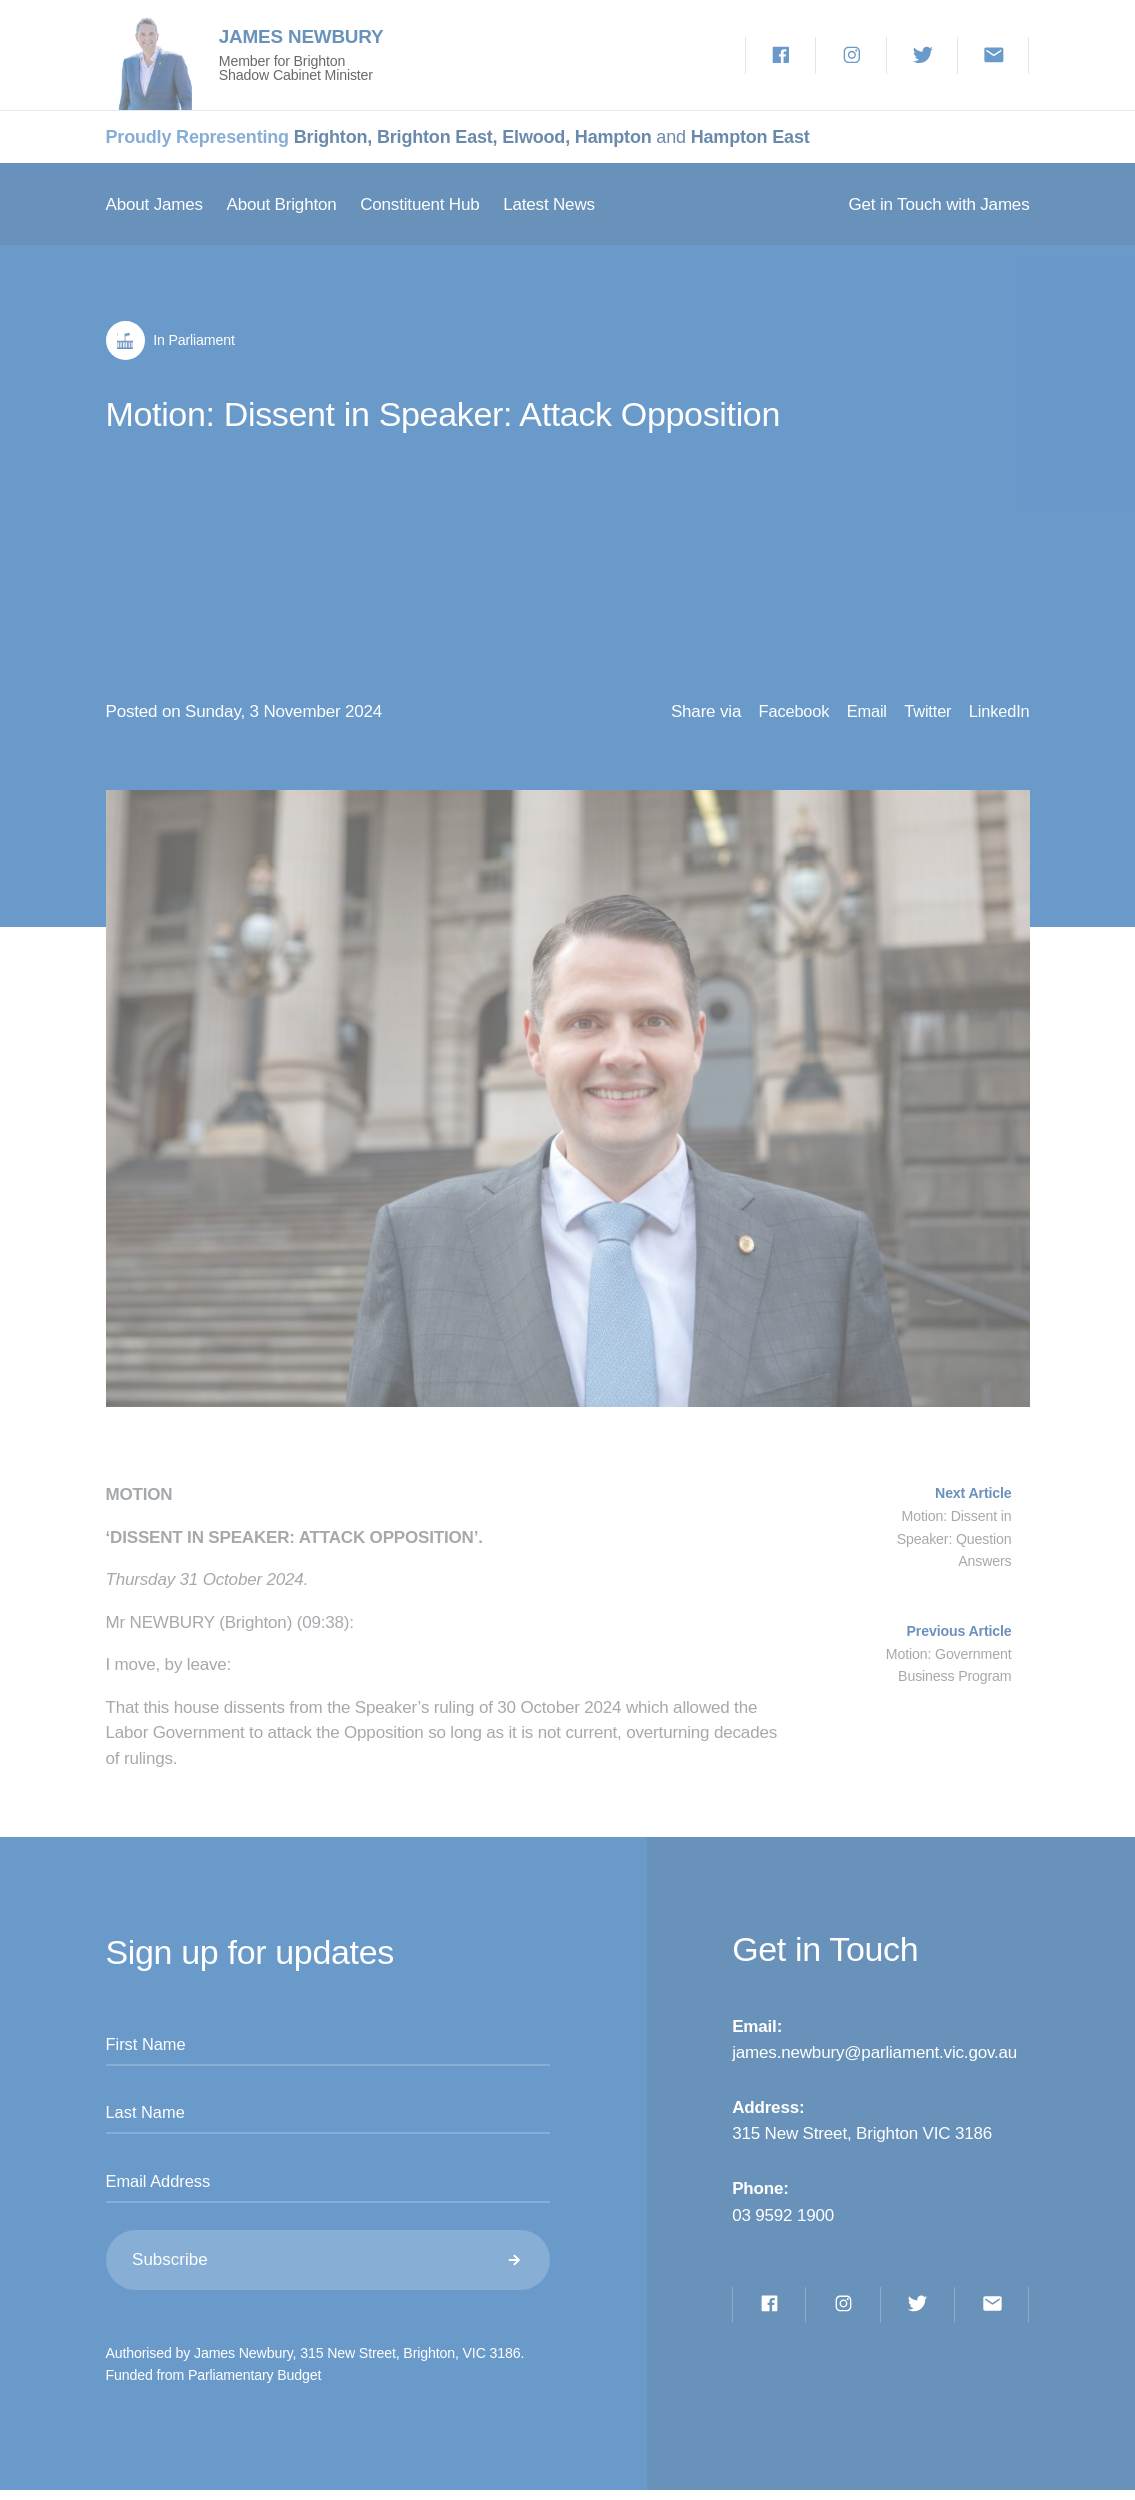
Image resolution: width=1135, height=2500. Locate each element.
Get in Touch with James (939, 204)
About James (154, 204)
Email (856, 714)
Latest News (549, 204)
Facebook (777, 714)
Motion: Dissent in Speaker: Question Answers (954, 1541)
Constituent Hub (419, 204)
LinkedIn (998, 714)
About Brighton (281, 204)
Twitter (921, 714)
